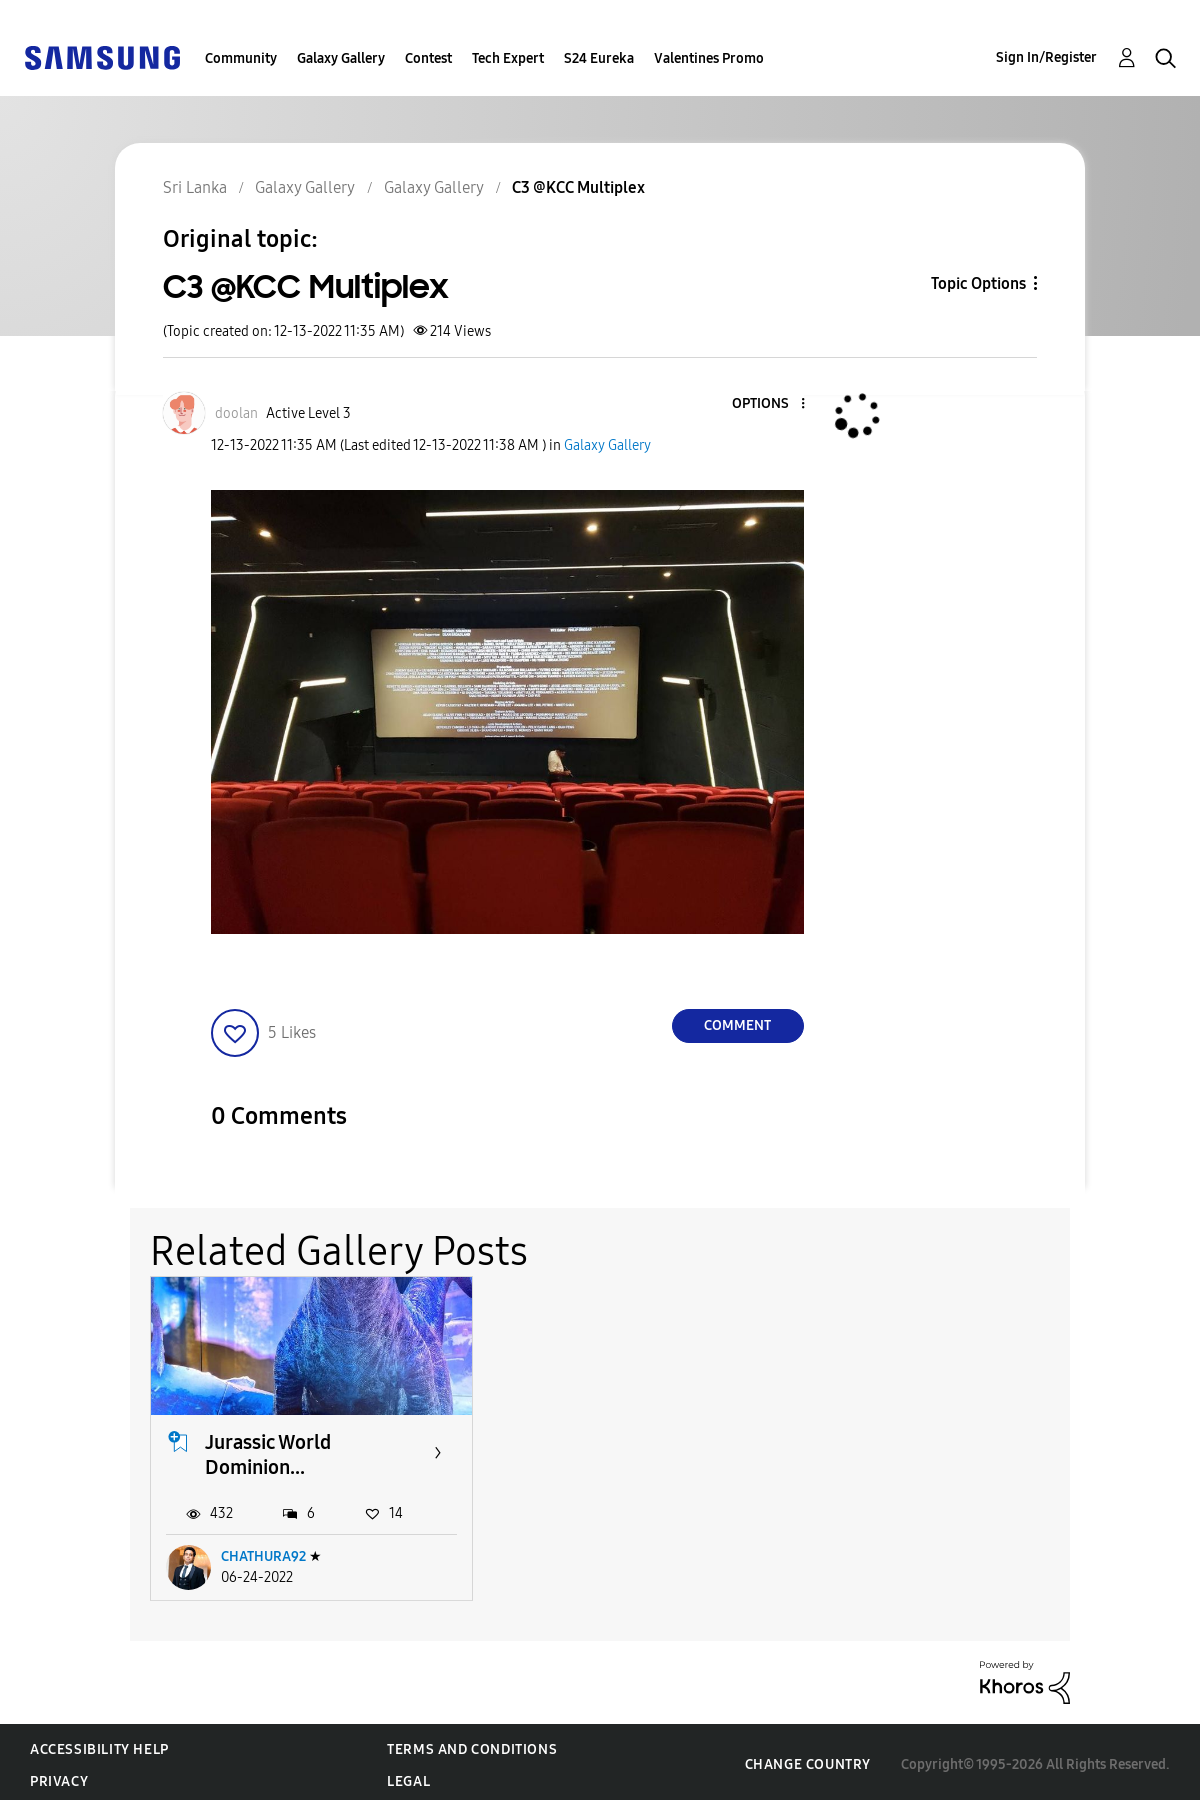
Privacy (59, 1775)
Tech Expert (508, 58)
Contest (428, 58)
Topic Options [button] (978, 283)
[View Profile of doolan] (236, 413)
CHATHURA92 (263, 1551)
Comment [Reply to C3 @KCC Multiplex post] (737, 1025)
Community (241, 58)
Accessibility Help (99, 1743)
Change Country (808, 1759)
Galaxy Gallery (341, 58)
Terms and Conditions (472, 1743)
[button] (769, 404)
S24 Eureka (599, 58)
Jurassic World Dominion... (268, 1449)
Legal (408, 1775)
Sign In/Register (1046, 57)
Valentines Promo (709, 58)
